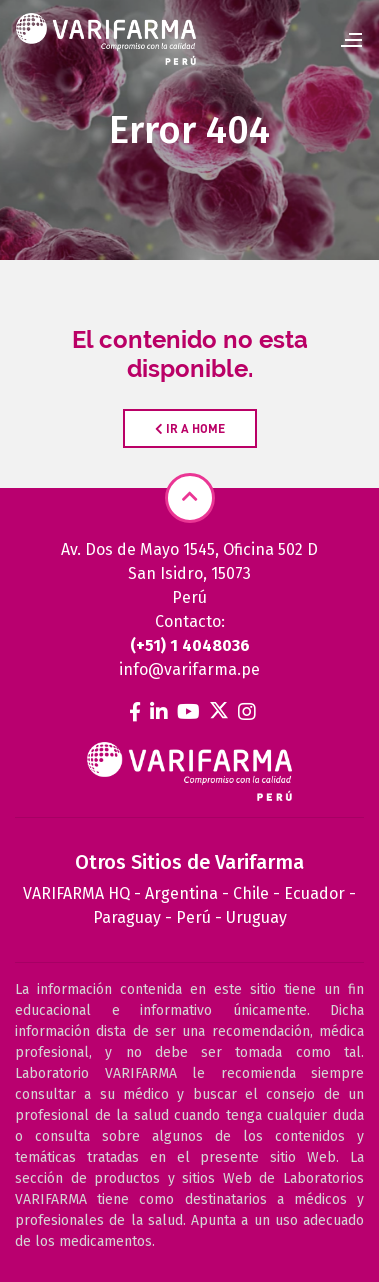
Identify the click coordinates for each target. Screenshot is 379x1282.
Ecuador (314, 893)
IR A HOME (190, 428)
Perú (193, 917)
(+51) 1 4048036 (190, 645)
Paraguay (127, 917)
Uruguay (256, 917)
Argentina (181, 893)
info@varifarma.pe (189, 669)
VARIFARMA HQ (76, 893)
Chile (251, 893)
